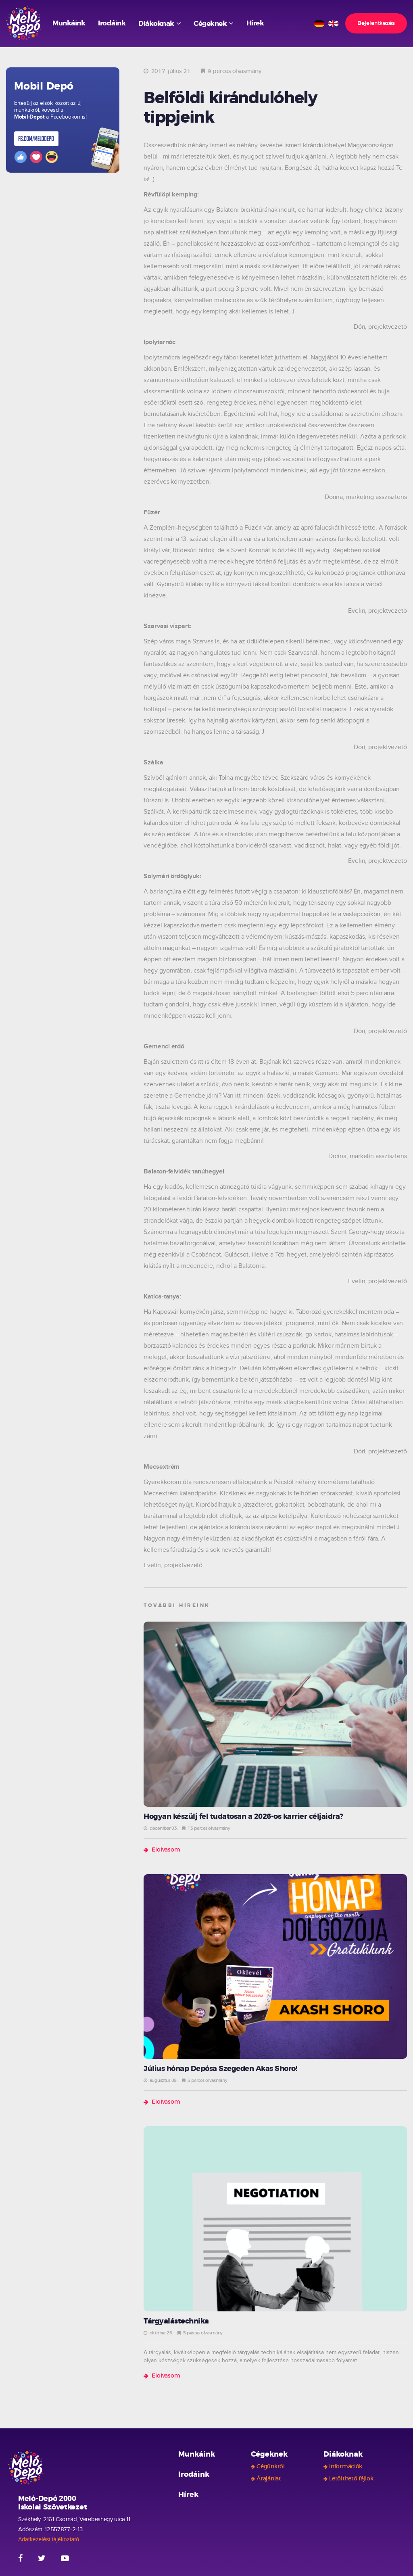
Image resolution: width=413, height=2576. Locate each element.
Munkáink (68, 23)
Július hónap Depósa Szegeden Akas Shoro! (220, 2069)
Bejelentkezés (376, 23)
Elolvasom (166, 1850)
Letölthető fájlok (351, 2479)
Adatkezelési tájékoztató (48, 2539)
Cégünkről (270, 2467)
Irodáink (111, 23)
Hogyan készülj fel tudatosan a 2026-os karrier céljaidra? (243, 1816)
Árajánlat (269, 2479)
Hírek (255, 23)
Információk (345, 2467)
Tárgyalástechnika (176, 2321)
